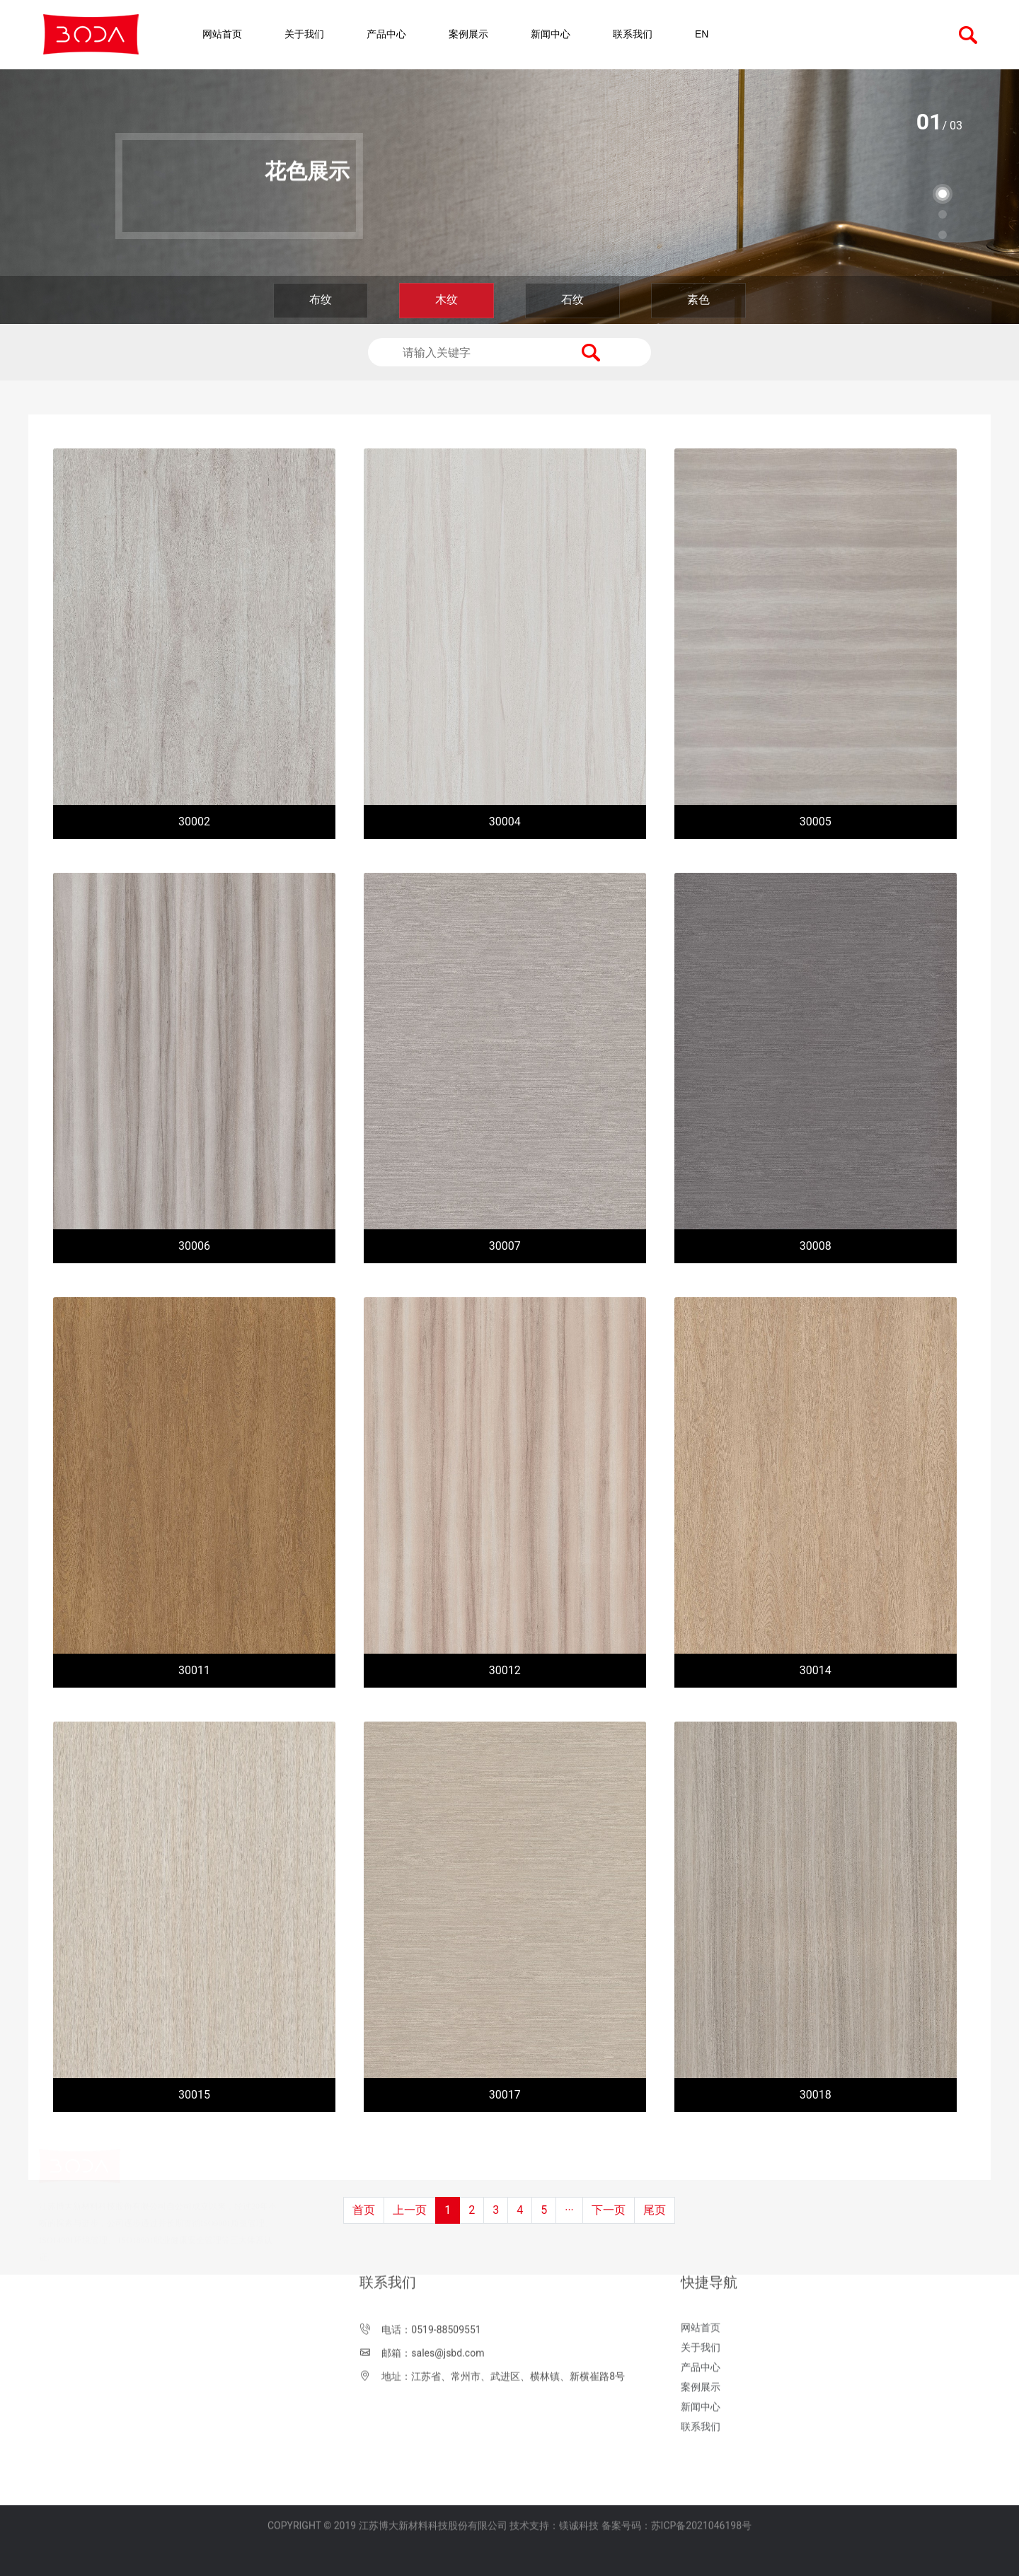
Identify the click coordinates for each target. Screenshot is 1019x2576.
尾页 (654, 2210)
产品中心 (386, 34)
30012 (505, 1670)
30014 (815, 1670)
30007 (505, 1246)
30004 (505, 821)
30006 (194, 1246)
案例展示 (468, 34)
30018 (815, 2094)
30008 (815, 1246)
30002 (194, 821)
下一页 (609, 2210)
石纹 (572, 299)
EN (701, 34)
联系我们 (632, 34)
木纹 (446, 299)
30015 (194, 2094)
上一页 (410, 2210)
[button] (942, 194)
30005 (815, 821)
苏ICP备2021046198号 (701, 2493)
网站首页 (222, 34)
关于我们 (304, 34)
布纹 (320, 299)
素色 (698, 299)
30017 (505, 2094)
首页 (363, 2210)
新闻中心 (550, 34)
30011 (194, 1670)
